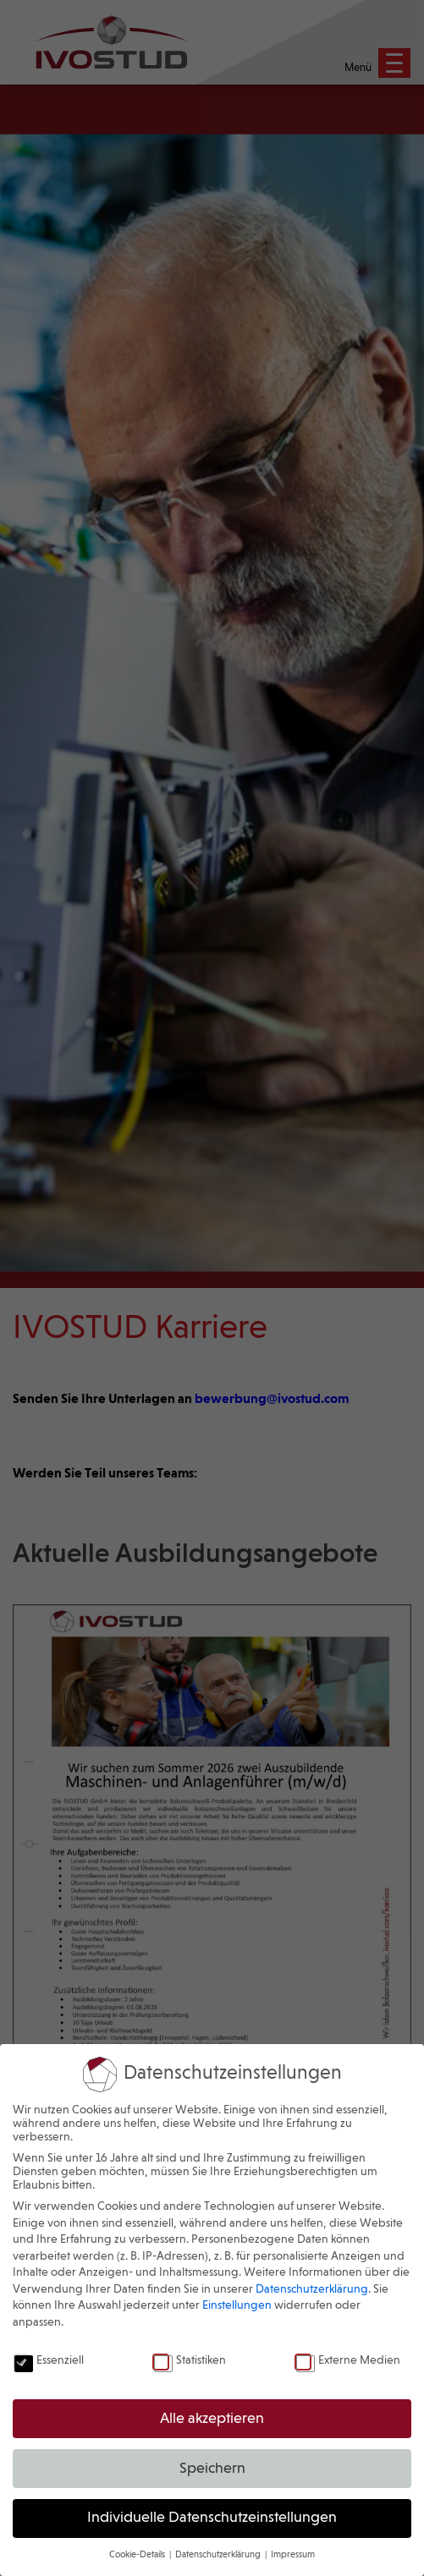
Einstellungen (237, 2305)
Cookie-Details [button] (138, 2555)
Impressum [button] (293, 2555)
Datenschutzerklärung (312, 2289)
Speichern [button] (212, 2469)
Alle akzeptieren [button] (212, 2419)
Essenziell (48, 2360)
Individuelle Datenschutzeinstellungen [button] (212, 2518)
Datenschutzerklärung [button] (219, 2555)
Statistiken (189, 2360)
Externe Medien (347, 2360)
